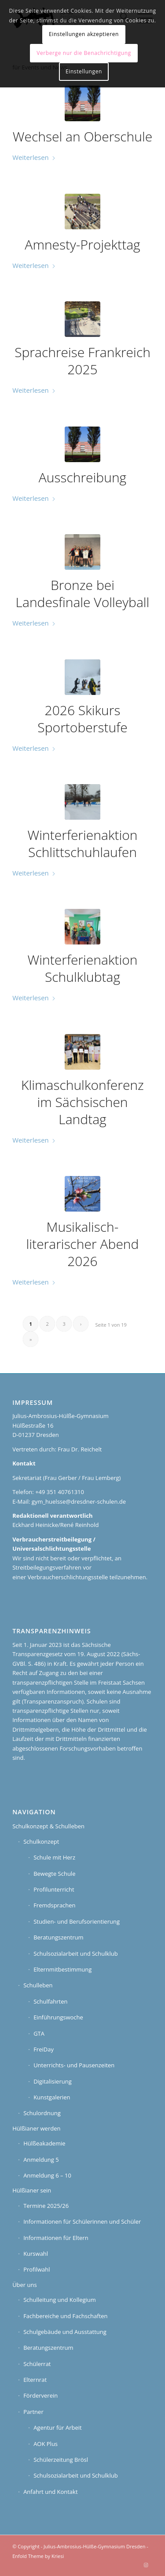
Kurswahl (35, 2254)
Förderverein (40, 2395)
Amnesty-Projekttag (82, 244)
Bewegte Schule (54, 1874)
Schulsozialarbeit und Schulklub (75, 1953)
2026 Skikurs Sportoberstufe (82, 718)
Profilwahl (36, 2269)
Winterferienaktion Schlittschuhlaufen (82, 843)
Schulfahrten (50, 2001)
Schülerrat (37, 2364)
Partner (33, 2412)
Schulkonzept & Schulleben (48, 1826)
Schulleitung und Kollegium (59, 2300)
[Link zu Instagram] (146, 2565)
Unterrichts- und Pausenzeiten (73, 2065)
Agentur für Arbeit (57, 2427)
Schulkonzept (41, 1841)
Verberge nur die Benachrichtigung (84, 53)
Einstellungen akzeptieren (84, 34)
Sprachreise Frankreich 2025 (82, 360)
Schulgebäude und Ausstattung (64, 2332)
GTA (38, 2033)
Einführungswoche (58, 2017)
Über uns (24, 2285)
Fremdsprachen (54, 1905)
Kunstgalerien (51, 2097)
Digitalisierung (52, 2081)
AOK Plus (45, 2444)
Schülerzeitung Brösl (60, 2460)
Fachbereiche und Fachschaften (65, 2316)
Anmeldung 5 (41, 2160)
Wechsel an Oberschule (82, 136)
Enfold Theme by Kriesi (38, 2556)
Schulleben (37, 1985)
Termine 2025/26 (46, 2206)
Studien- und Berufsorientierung (76, 1921)
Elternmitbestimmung (62, 1969)
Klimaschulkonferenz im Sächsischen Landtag (82, 1102)
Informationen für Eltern (55, 2238)
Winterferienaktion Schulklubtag (82, 968)
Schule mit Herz (54, 1857)
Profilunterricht (53, 1889)
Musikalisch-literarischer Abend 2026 (82, 1244)
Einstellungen (84, 71)
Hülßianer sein (31, 2190)
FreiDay (43, 2049)
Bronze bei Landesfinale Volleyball (83, 593)
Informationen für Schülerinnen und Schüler (82, 2221)
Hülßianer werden (36, 2128)
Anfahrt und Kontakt (50, 2492)
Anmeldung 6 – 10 (47, 2175)
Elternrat (35, 2380)
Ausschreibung (82, 477)
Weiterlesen (34, 157)
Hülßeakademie (44, 2143)
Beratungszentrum (58, 1937)
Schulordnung (42, 2113)
